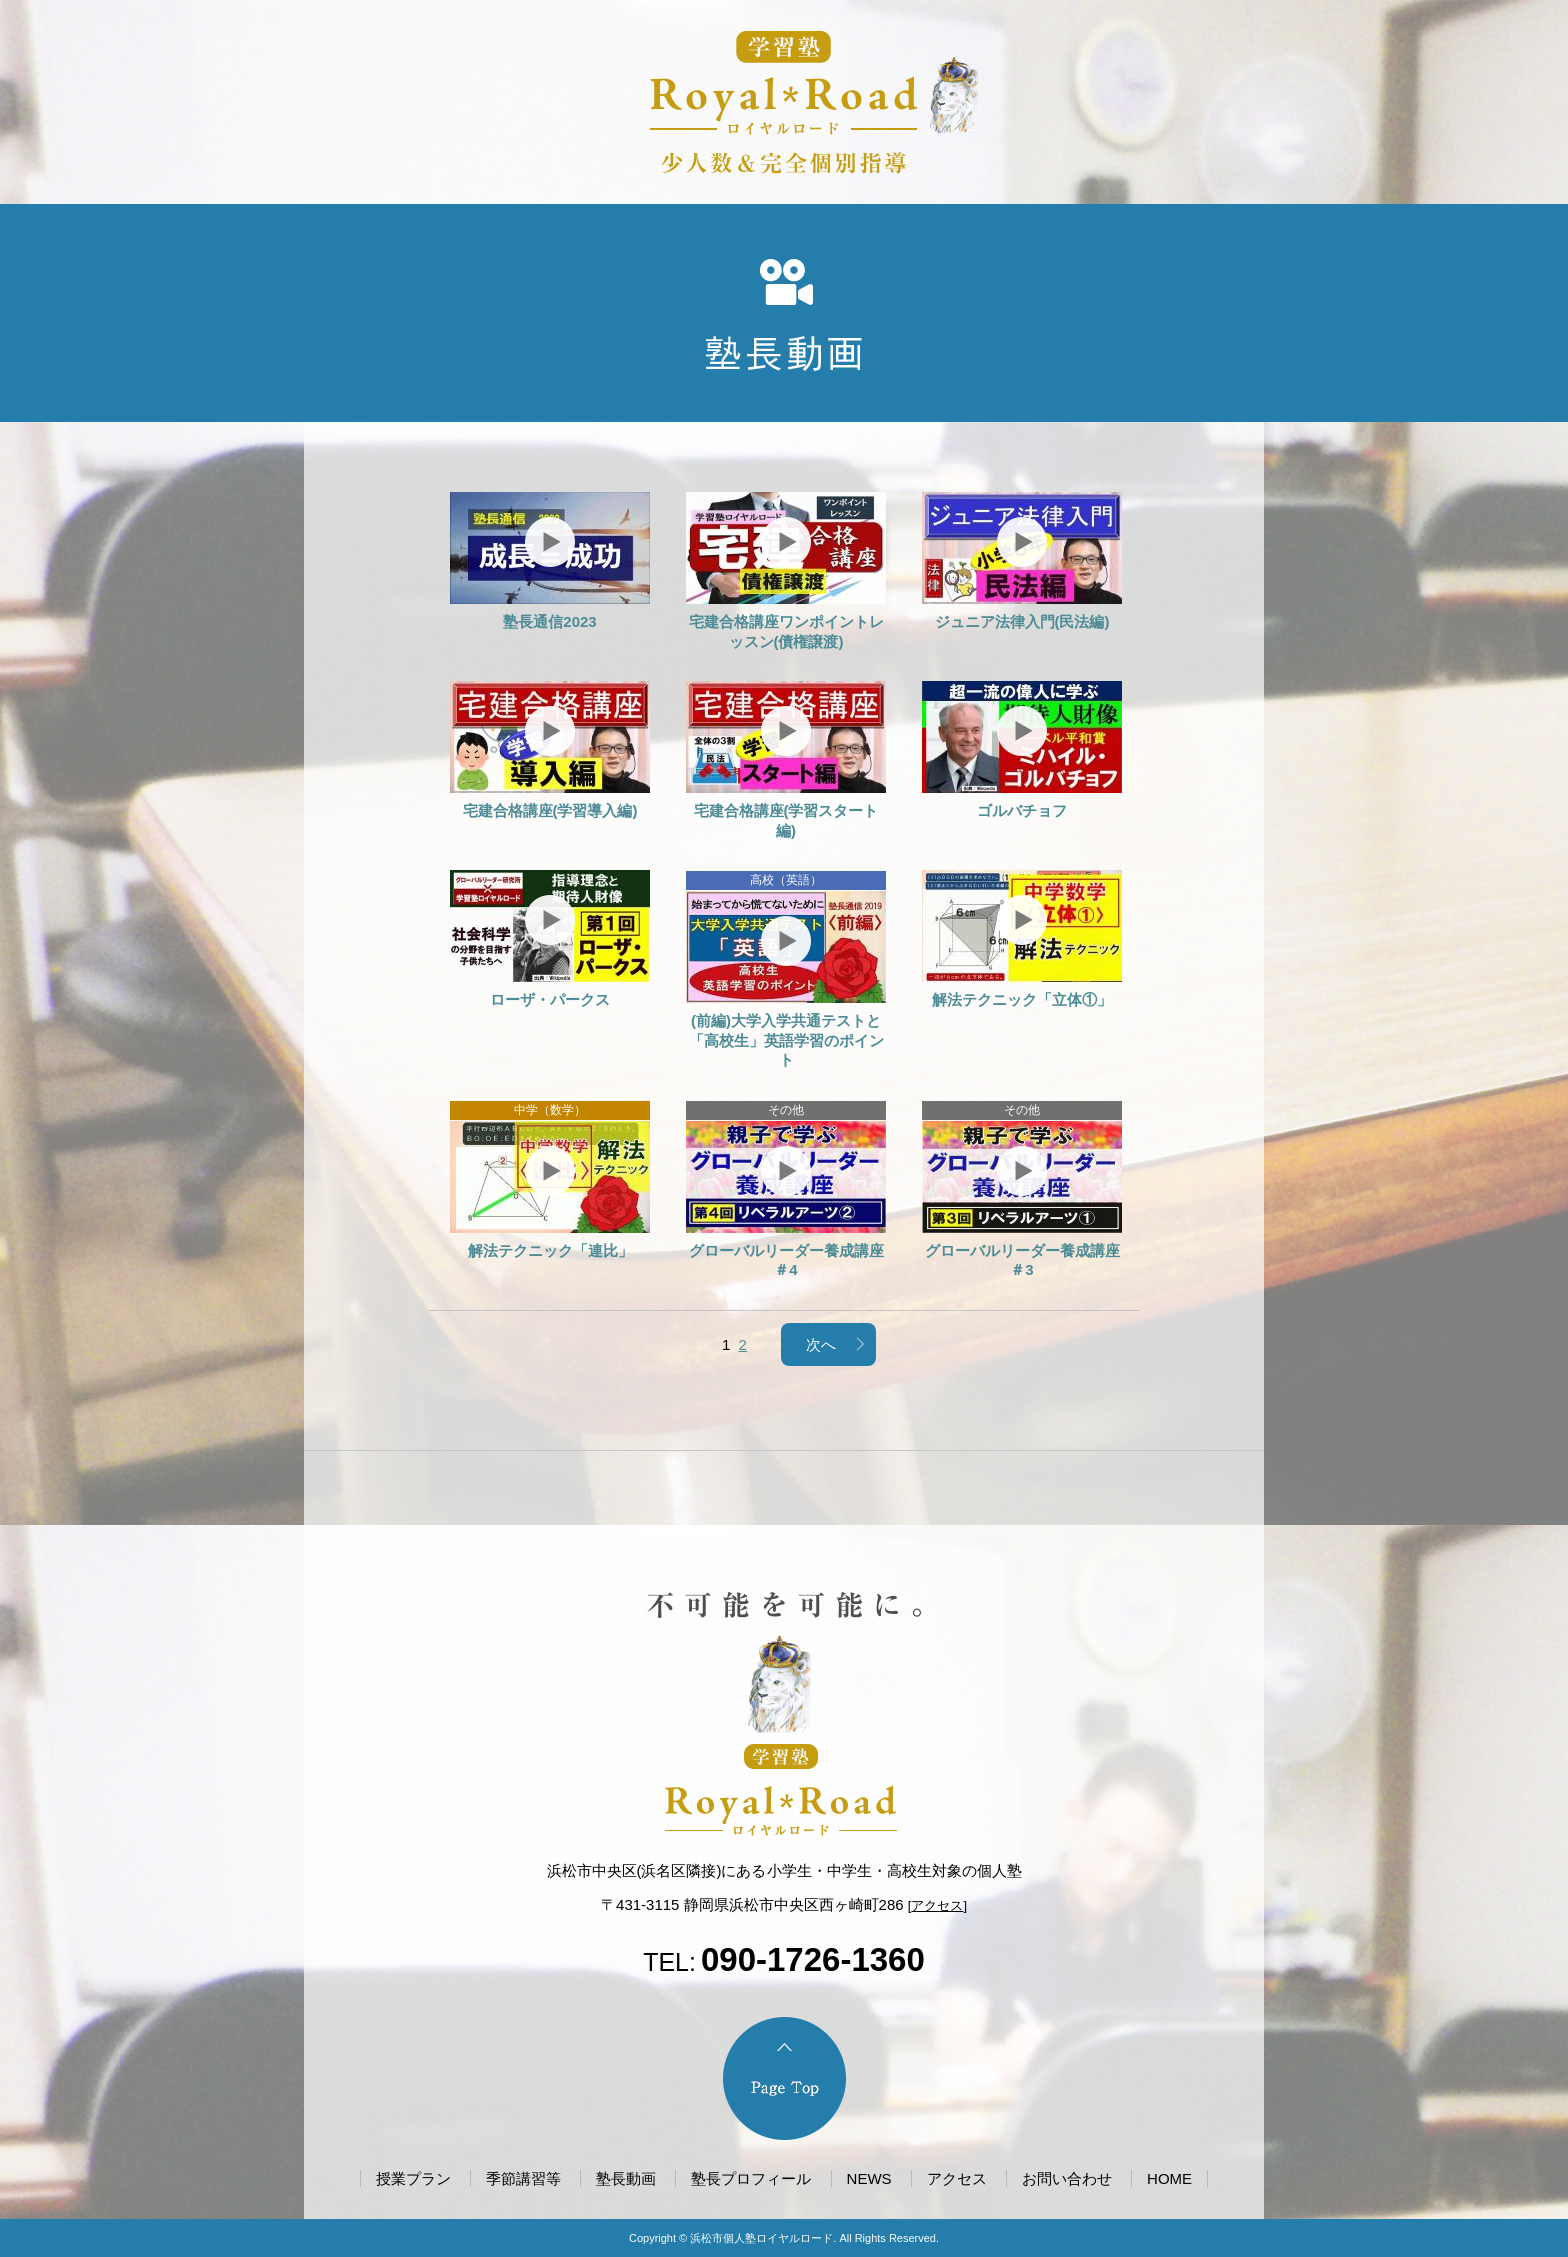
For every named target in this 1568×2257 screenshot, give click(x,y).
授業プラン (413, 2178)
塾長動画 (626, 2178)
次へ (821, 1344)
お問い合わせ (1067, 2178)
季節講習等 (523, 2178)
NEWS (869, 2178)
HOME (1169, 2178)
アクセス (937, 1905)
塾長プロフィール (751, 2178)
